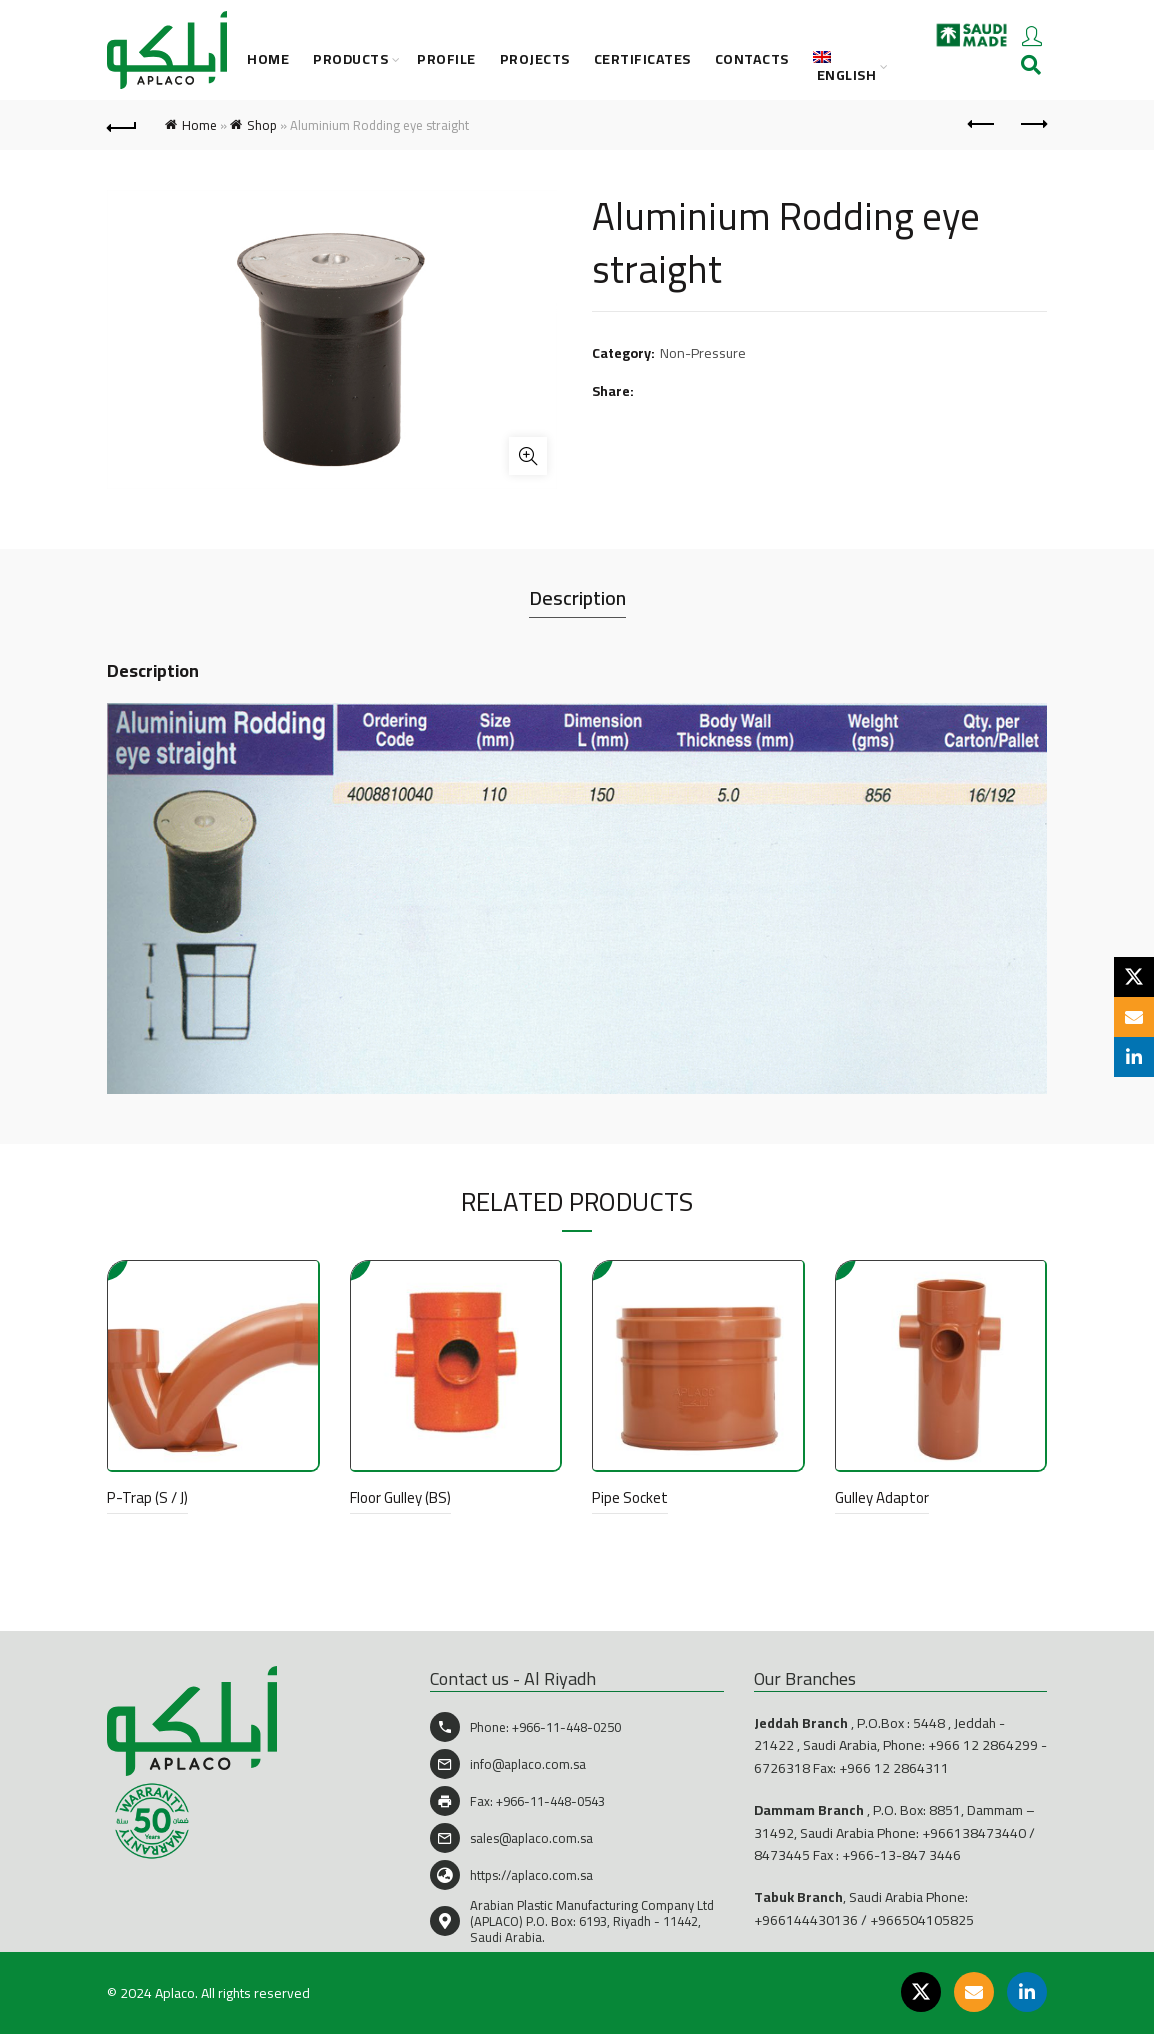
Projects (535, 59)
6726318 (782, 1768)
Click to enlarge (528, 456)
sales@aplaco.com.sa (531, 1838)
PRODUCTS (350, 59)
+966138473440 (974, 1833)
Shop (262, 125)
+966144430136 (806, 1920)
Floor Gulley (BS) (400, 1497)
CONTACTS (752, 59)
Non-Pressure (703, 354)
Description (577, 597)
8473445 (782, 1855)
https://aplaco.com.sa (531, 1875)
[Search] (1031, 65)
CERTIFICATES (642, 59)
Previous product (982, 124)
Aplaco (175, 1993)
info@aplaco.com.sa (528, 1764)
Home (268, 59)
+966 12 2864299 (983, 1745)
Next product (1032, 124)
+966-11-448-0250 (566, 1727)
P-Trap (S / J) (147, 1497)
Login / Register (1032, 35)
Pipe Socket (630, 1497)
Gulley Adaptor (882, 1497)
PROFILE (446, 59)
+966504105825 (922, 1920)
